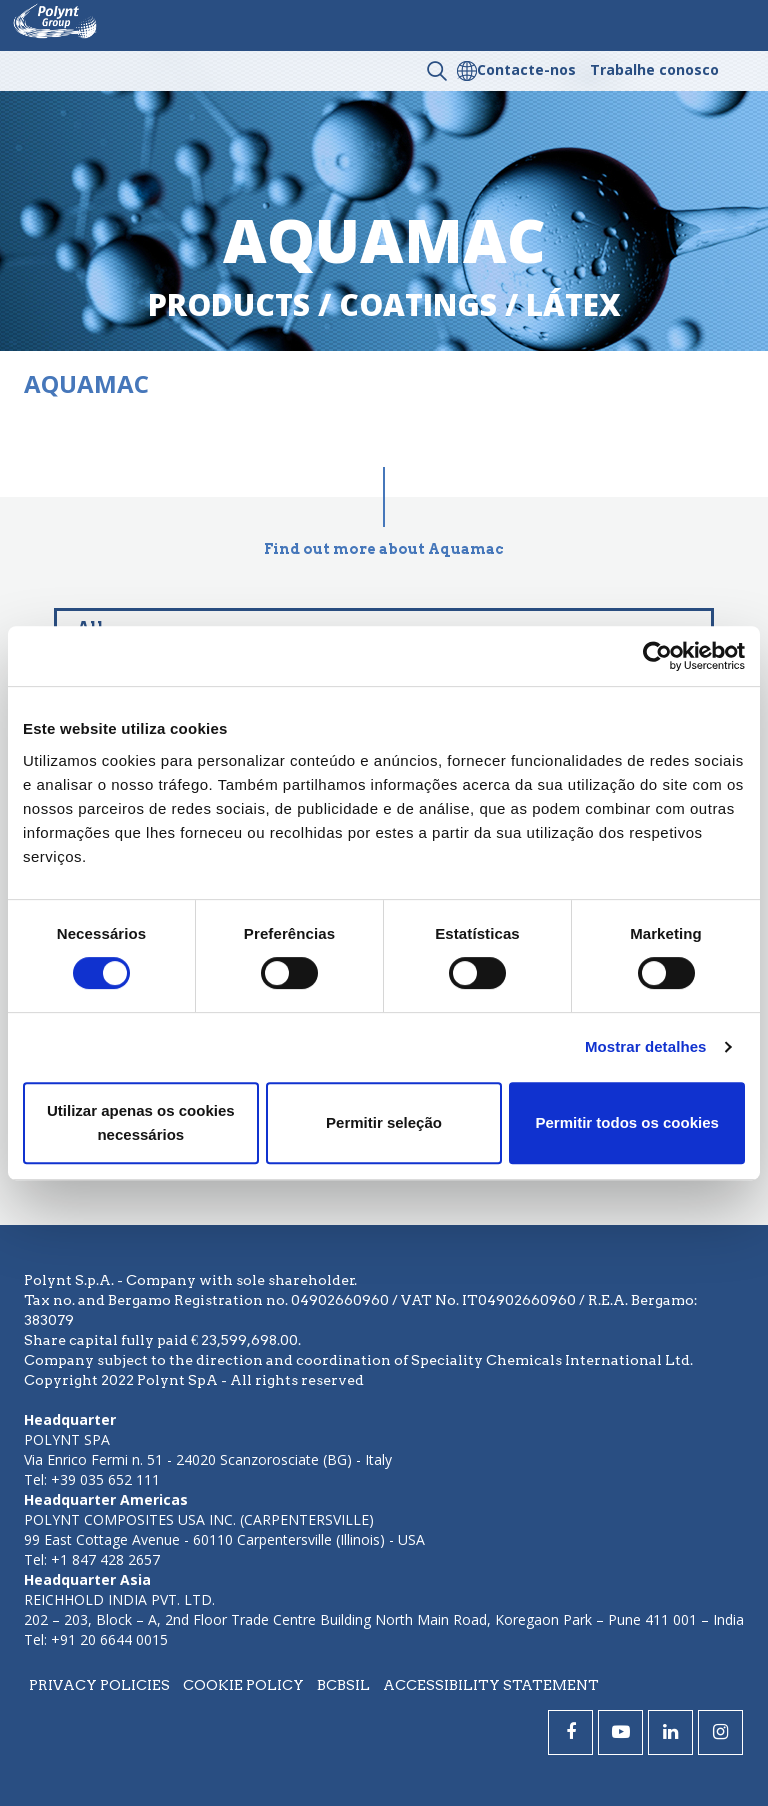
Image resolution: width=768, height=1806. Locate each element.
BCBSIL (343, 1685)
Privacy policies (99, 1685)
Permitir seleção (384, 1122)
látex (573, 304)
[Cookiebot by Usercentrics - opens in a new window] (657, 656)
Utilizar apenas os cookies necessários (141, 1122)
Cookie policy (243, 1685)
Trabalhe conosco (654, 69)
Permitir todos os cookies (626, 1122)
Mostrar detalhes (646, 1046)
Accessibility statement (491, 1685)
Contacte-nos (526, 69)
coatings (418, 304)
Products (229, 304)
